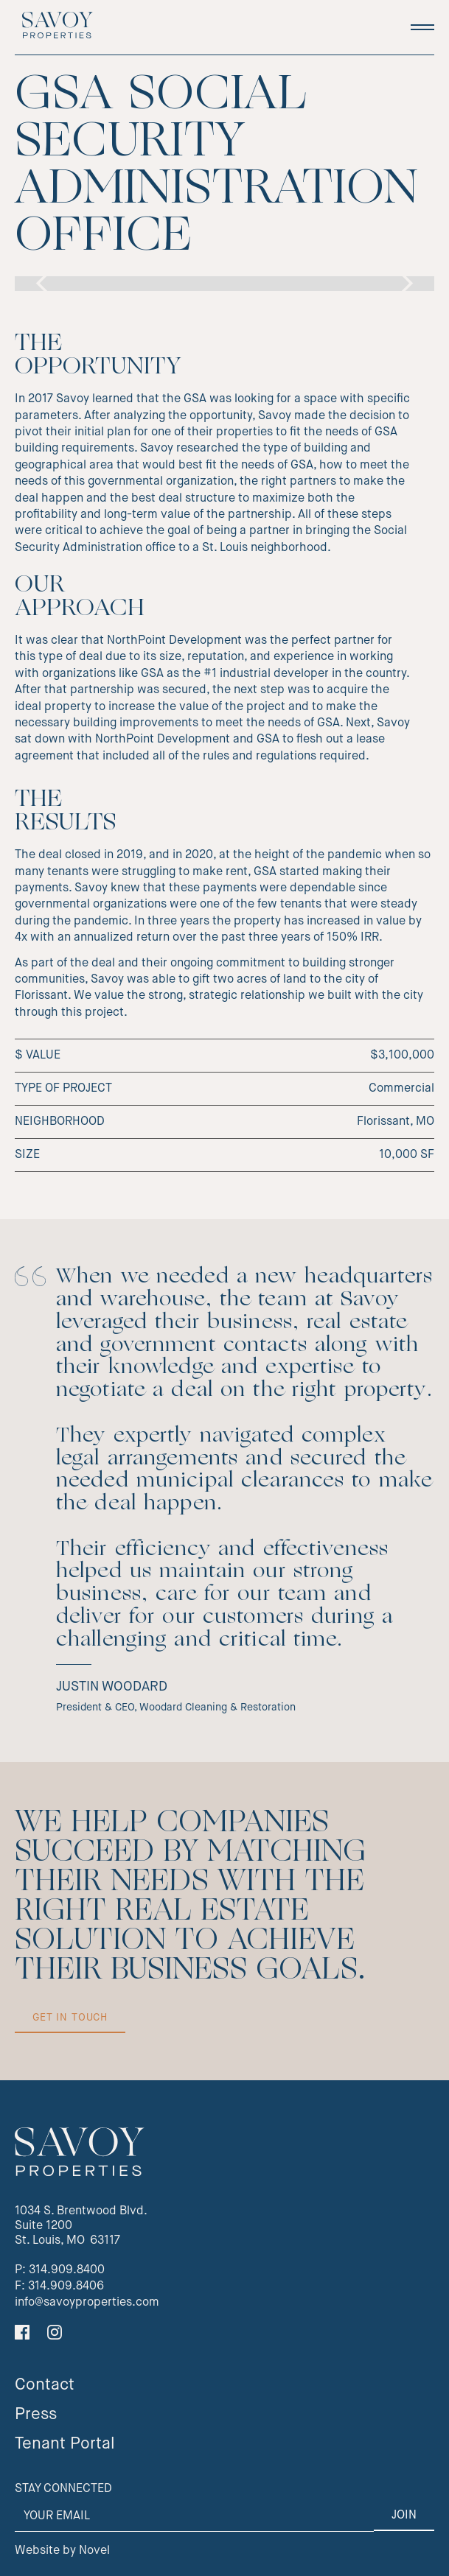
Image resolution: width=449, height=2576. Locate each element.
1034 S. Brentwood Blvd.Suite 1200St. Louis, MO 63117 (81, 2226)
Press (36, 2415)
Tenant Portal (65, 2444)
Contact (44, 2385)
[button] (422, 27)
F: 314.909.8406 (59, 2286)
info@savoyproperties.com (87, 2303)
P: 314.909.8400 (60, 2270)
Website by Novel (62, 2551)
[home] (54, 27)
